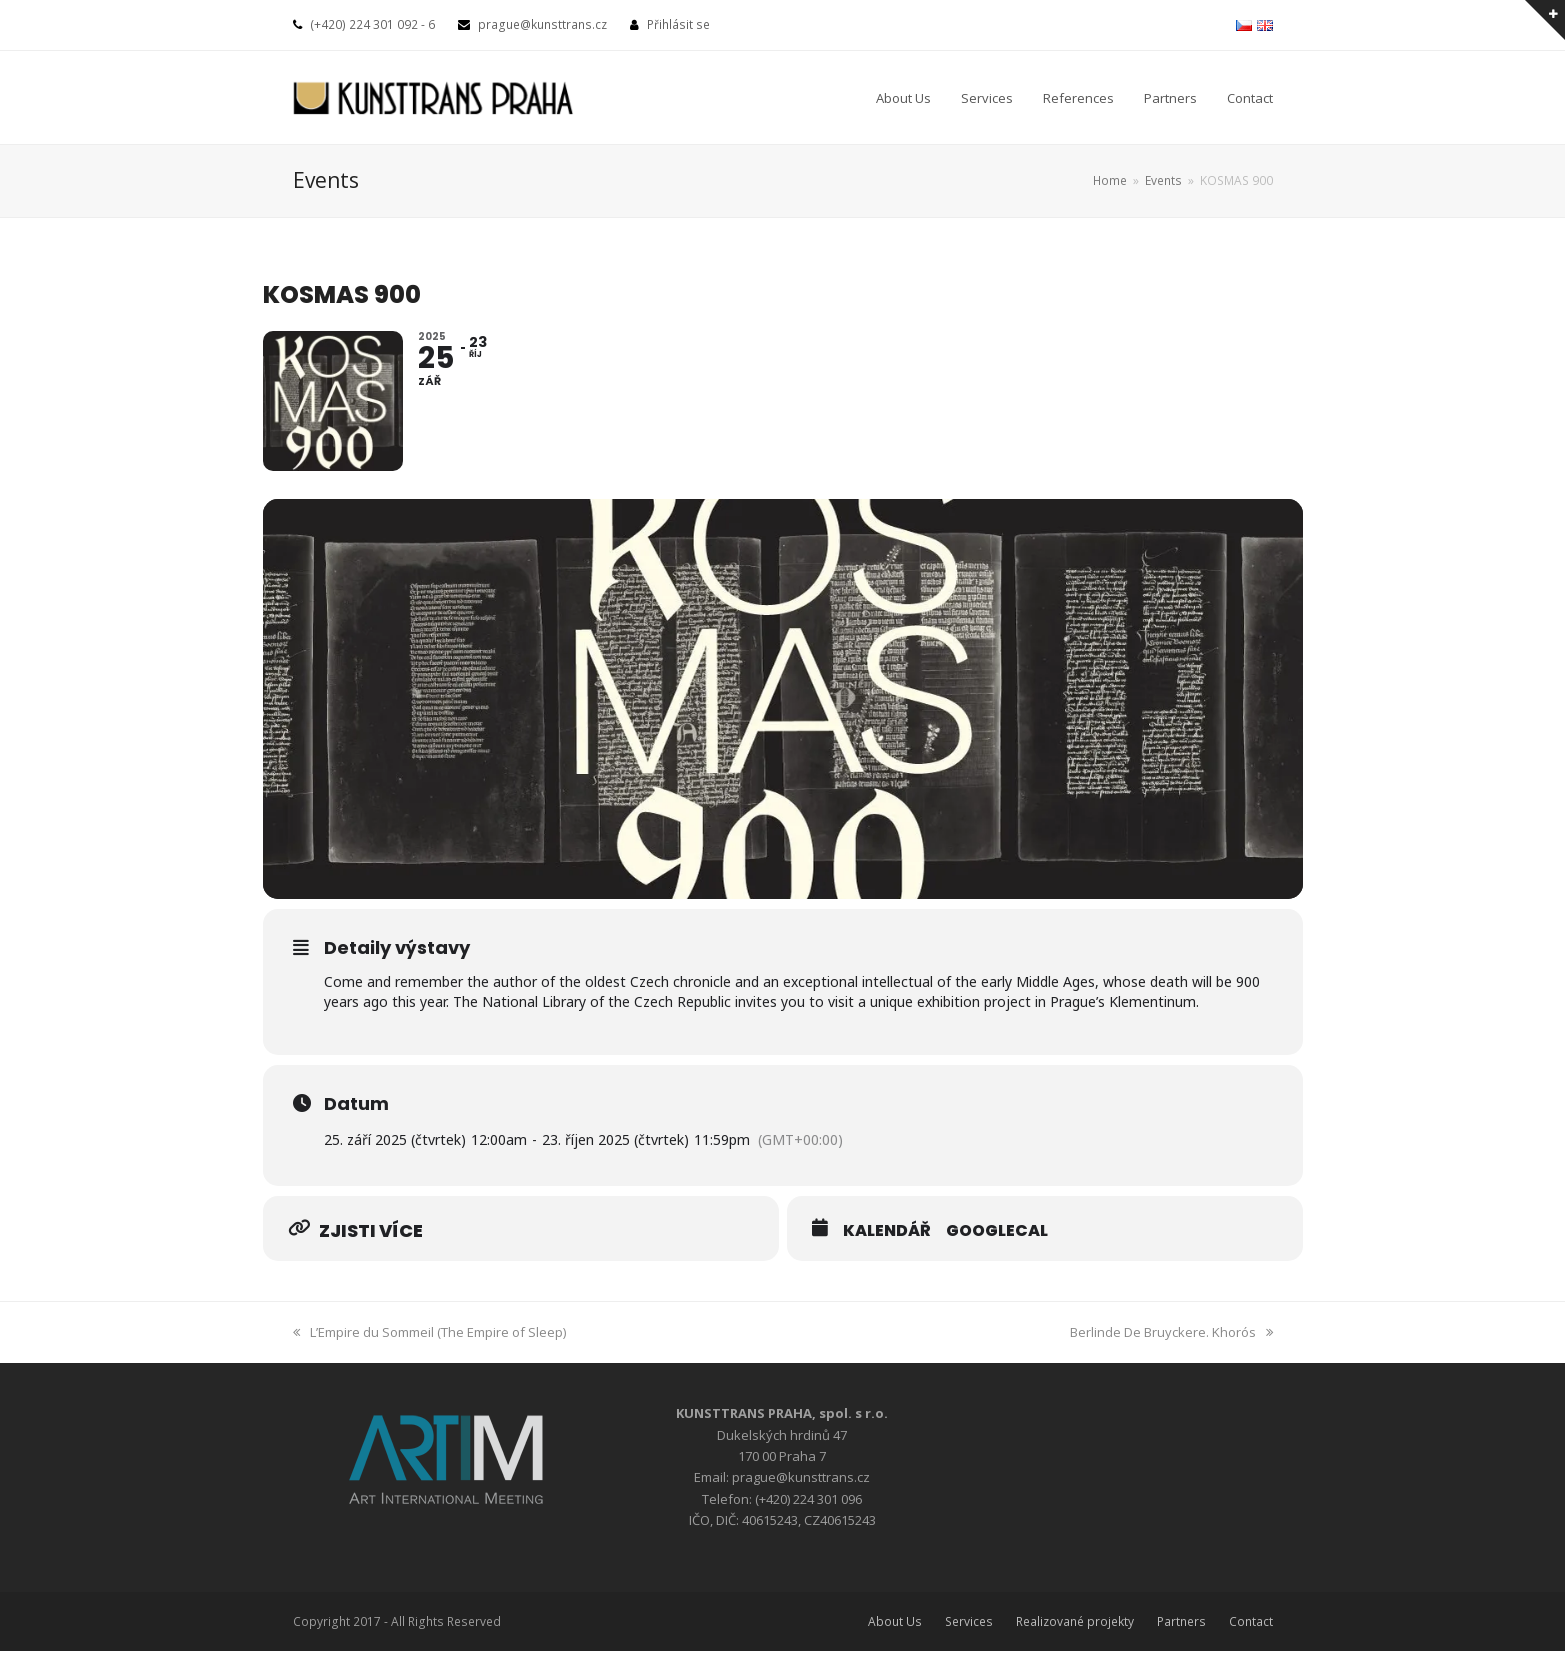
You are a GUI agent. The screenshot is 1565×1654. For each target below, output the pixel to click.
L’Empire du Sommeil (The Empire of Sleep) (429, 1334)
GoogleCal (997, 1233)
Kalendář (887, 1233)
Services (969, 1623)
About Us (895, 1623)
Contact (1251, 1623)
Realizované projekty (1075, 1623)
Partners (1181, 1623)
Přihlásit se (678, 24)
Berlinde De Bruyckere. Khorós (1171, 1334)
